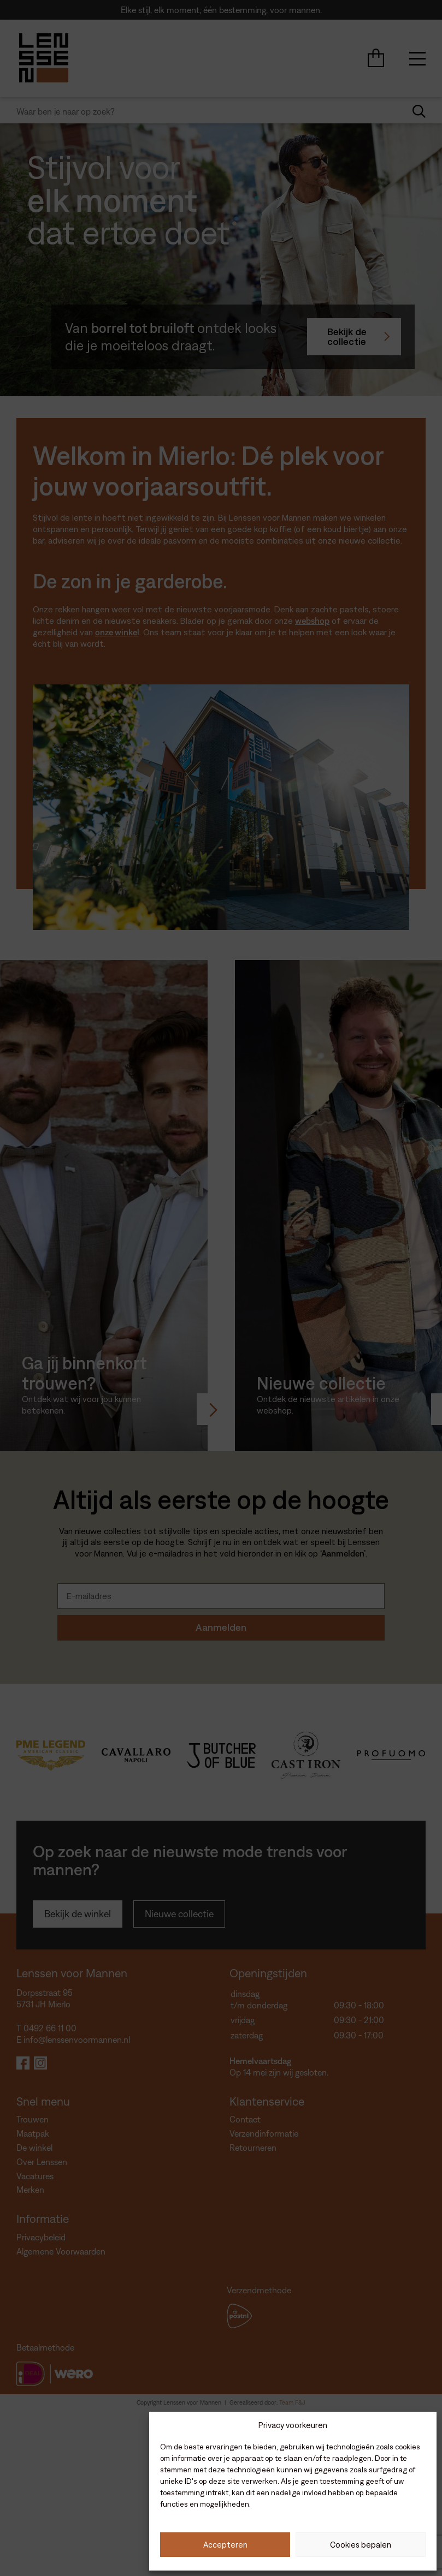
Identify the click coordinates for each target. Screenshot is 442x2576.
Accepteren (225, 2544)
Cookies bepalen (360, 2544)
